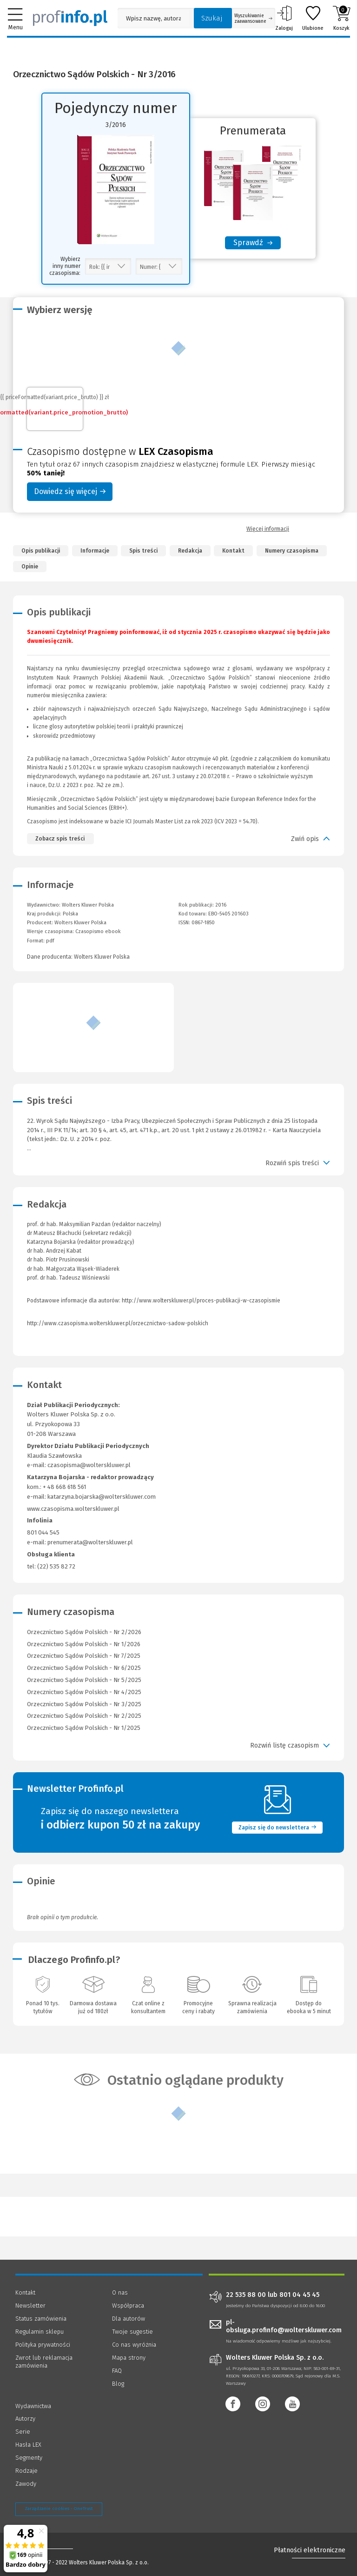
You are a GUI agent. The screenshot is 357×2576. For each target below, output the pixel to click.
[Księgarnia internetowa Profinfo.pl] (70, 18)
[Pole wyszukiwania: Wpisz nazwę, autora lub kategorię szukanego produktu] (153, 18)
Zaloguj (284, 18)
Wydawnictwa (33, 2405)
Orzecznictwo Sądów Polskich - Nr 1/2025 (83, 1727)
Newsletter (30, 2305)
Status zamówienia (40, 2318)
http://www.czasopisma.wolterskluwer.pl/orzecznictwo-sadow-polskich (117, 1323)
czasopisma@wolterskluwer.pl (89, 1465)
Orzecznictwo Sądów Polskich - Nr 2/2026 (84, 1631)
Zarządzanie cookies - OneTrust (59, 2508)
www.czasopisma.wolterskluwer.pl (73, 1508)
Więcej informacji (267, 529)
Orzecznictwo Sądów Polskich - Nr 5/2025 (84, 1679)
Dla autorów (128, 2318)
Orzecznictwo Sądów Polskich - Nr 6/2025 (84, 1667)
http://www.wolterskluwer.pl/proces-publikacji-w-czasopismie (201, 1300)
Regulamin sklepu (39, 2331)
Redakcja (190, 550)
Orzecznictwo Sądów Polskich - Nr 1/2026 (83, 1644)
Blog (118, 2383)
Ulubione (313, 18)
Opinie (29, 566)
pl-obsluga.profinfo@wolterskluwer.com (284, 2326)
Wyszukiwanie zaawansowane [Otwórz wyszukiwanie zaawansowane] (253, 18)
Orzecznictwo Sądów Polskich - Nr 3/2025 (84, 1704)
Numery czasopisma (291, 550)
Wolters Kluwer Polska (80, 923)
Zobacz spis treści (60, 838)
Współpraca (128, 2305)
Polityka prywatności (42, 2344)
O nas (120, 2292)
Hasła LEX (28, 2444)
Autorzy (25, 2418)
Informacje (94, 550)
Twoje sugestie (132, 2331)
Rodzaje (26, 2470)
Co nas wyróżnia (134, 2344)
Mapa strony (128, 2357)
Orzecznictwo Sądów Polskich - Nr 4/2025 (84, 1691)
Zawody (25, 2483)
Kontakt (233, 550)
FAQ (117, 2370)
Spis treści (143, 550)
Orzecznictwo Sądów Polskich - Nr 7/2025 (83, 1655)
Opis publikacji (40, 550)
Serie (22, 2431)
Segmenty (28, 2457)
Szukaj (212, 18)
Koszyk (341, 18)
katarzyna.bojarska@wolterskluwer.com (101, 1496)
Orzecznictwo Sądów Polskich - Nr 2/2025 (84, 1715)
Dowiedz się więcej (70, 491)
